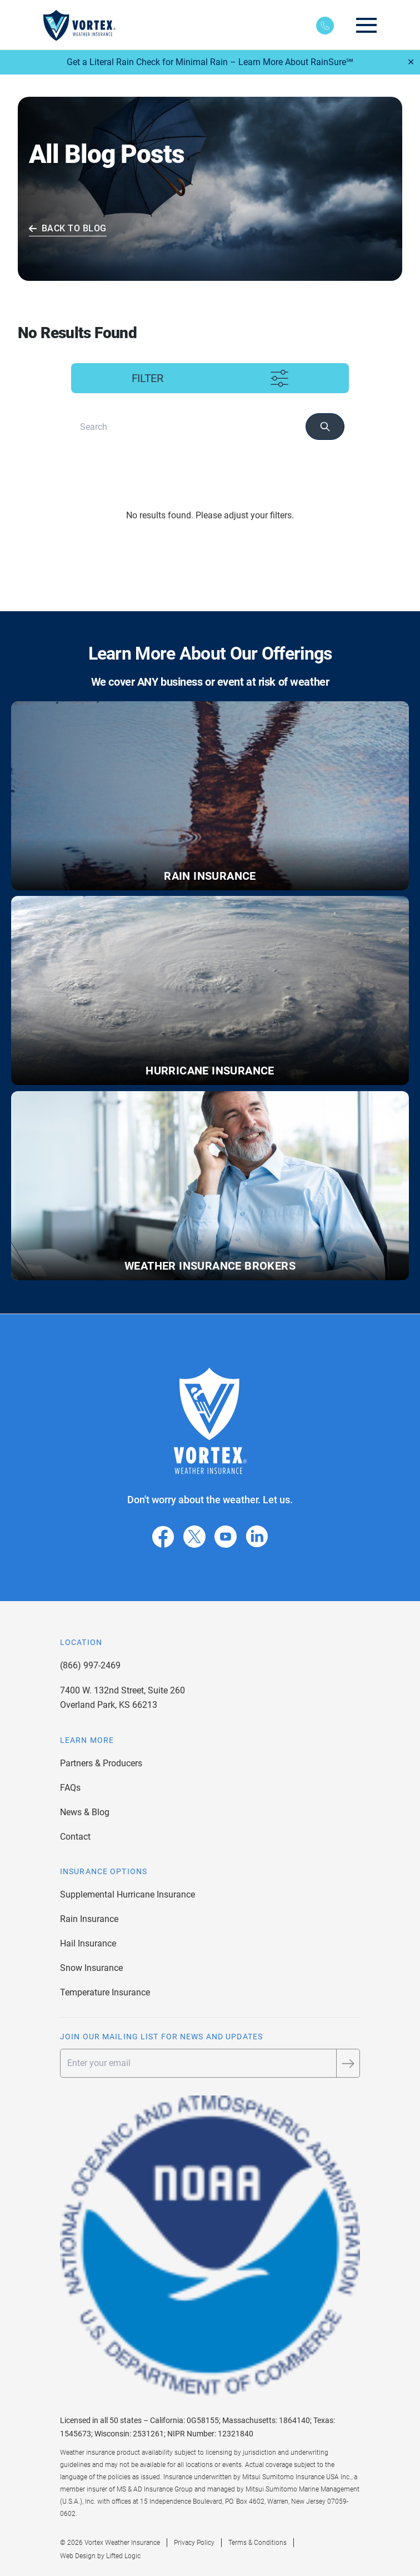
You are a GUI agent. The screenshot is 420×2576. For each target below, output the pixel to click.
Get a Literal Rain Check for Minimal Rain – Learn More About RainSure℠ (210, 62)
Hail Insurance (88, 1943)
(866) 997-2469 (90, 1665)
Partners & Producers (101, 1763)
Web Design (78, 2556)
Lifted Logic (123, 2556)
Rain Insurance (89, 1919)
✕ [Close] (410, 62)
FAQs (70, 1787)
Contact (75, 1836)
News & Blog (84, 1812)
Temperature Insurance (105, 1992)
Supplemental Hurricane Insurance (127, 1894)
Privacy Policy (194, 2543)
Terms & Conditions (257, 2543)
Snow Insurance (91, 1968)
